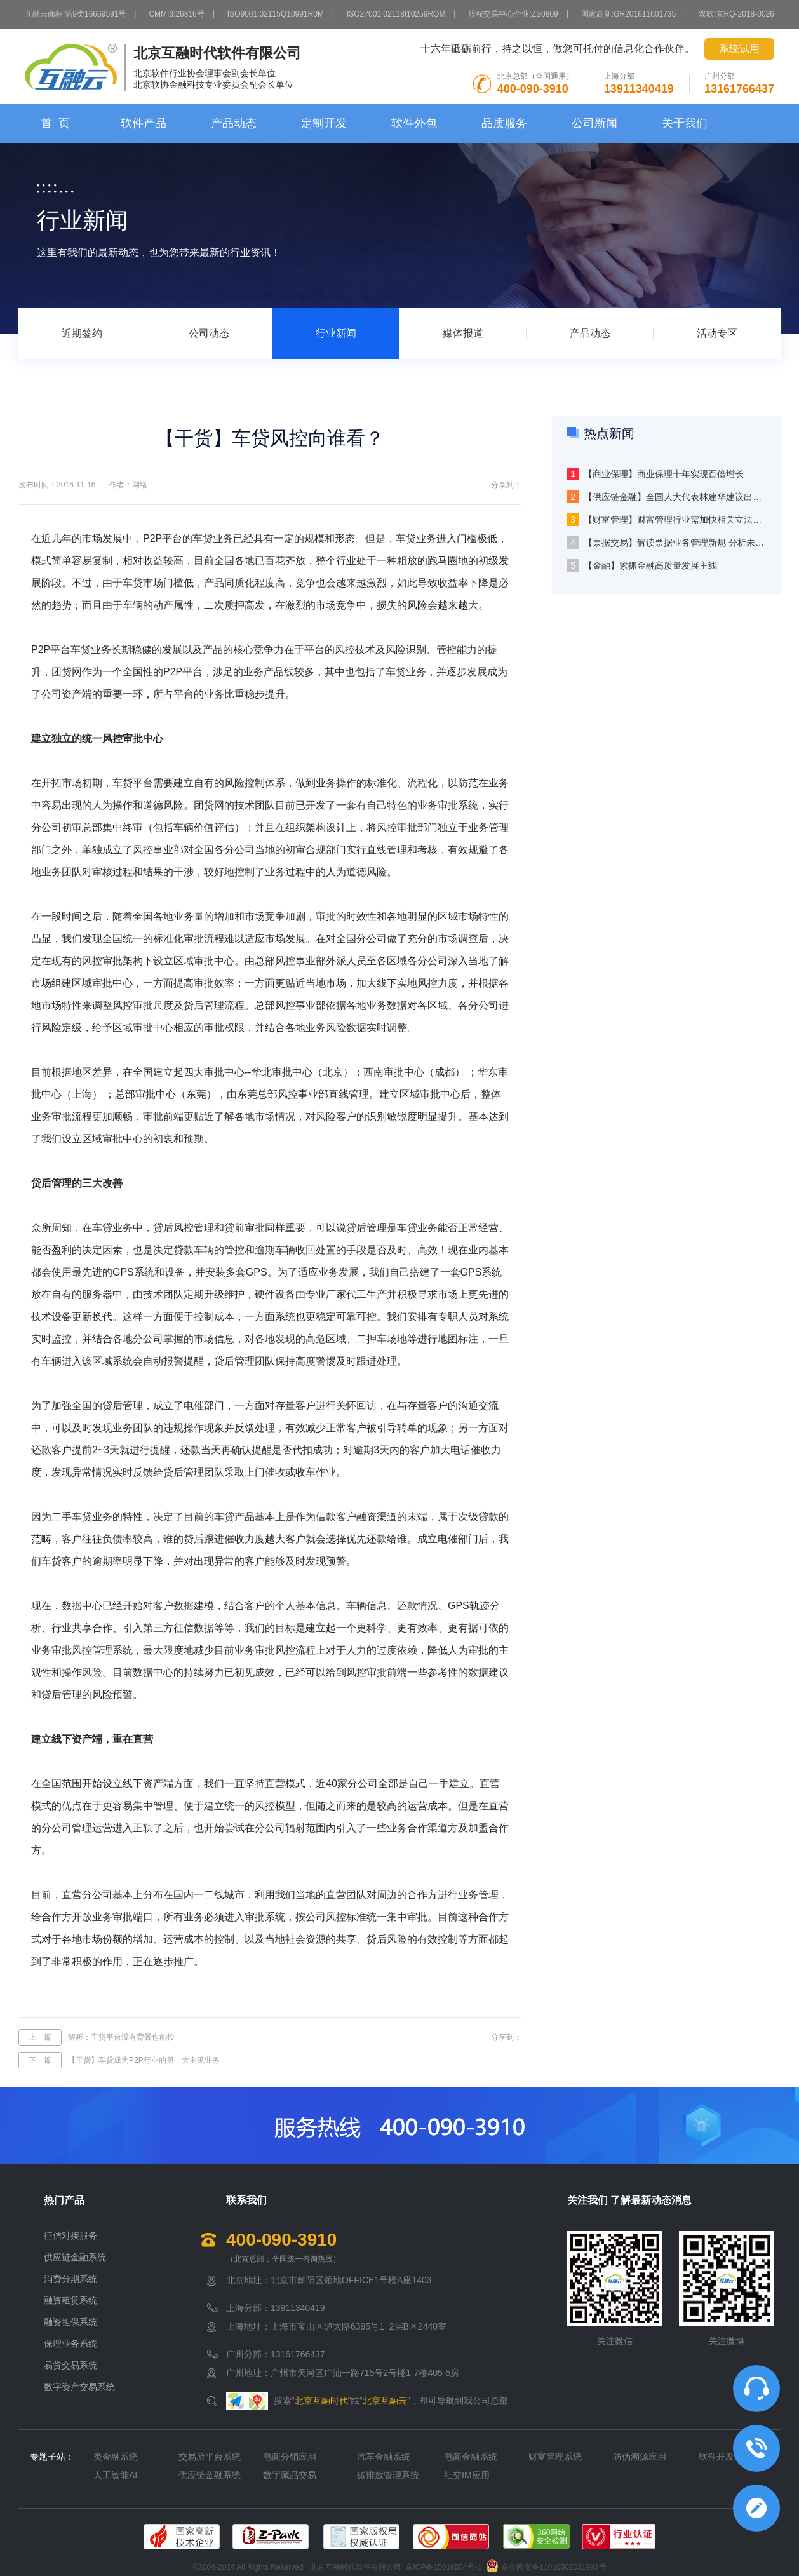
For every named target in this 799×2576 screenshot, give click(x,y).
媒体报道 (463, 333)
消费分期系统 (70, 2279)
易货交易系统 (70, 2365)
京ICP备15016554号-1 (443, 2567)
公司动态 (209, 333)
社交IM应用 (467, 2475)
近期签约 (82, 333)
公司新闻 (594, 123)
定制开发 (324, 123)
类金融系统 (115, 2456)
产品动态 (234, 123)
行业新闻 (336, 333)
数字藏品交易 (289, 2475)
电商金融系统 (470, 2456)
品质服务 (504, 123)
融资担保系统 (70, 2322)
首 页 (55, 123)
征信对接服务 (70, 2235)
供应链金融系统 (75, 2257)
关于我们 (685, 123)
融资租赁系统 (70, 2300)
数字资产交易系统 (79, 2387)
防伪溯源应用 (639, 2456)
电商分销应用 (289, 2456)
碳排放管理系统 (388, 2475)
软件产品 (143, 123)
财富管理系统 (555, 2456)
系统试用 (739, 48)
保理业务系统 (70, 2343)
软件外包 (414, 123)
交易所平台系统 (209, 2456)
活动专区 (717, 333)
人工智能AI (115, 2475)
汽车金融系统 (383, 2456)
